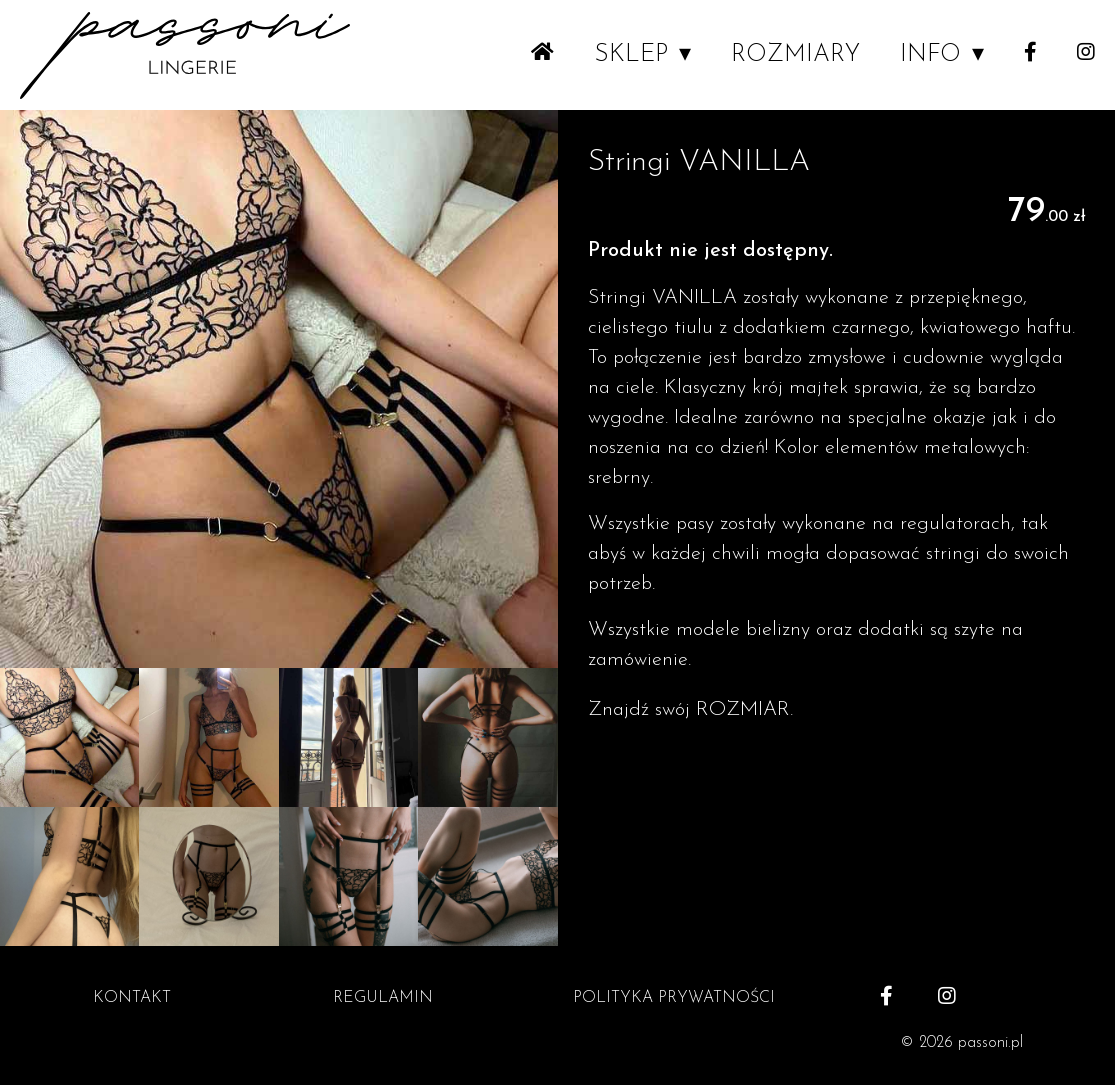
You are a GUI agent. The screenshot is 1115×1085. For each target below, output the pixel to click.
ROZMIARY (795, 55)
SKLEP (631, 55)
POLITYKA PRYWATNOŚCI (674, 998)
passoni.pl (990, 1043)
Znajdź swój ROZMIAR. (690, 710)
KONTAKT (132, 998)
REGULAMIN (383, 998)
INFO (930, 55)
